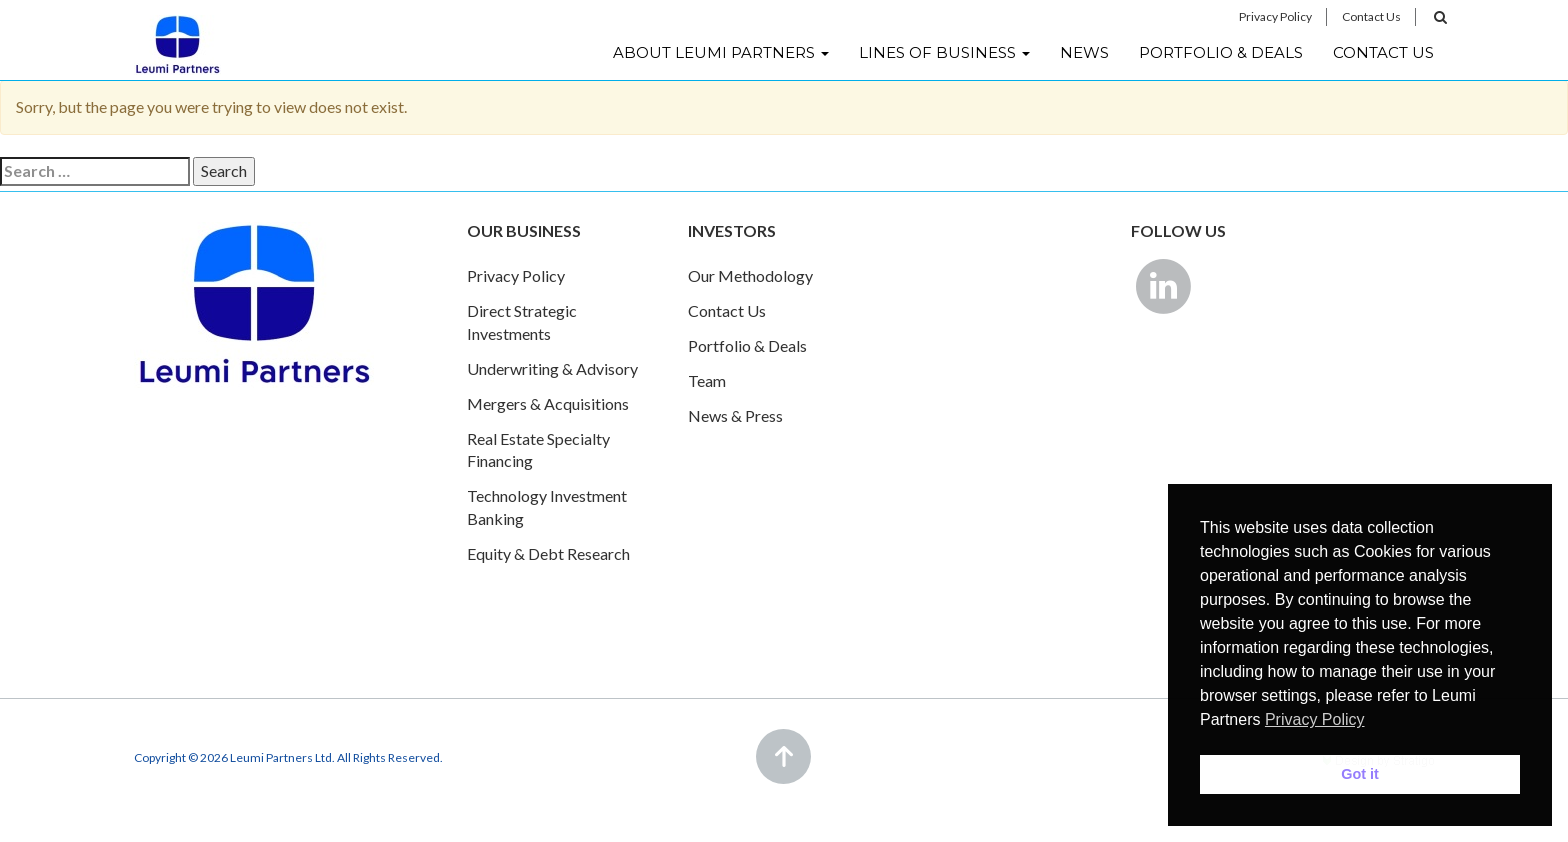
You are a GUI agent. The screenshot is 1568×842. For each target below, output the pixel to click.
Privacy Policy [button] (1315, 719)
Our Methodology (750, 275)
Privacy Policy (1275, 16)
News (1084, 52)
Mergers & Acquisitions (548, 403)
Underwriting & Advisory (552, 368)
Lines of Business (944, 52)
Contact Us (1371, 16)
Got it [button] (1360, 774)
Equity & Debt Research (548, 553)
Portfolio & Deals (1221, 52)
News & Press (735, 415)
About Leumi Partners (721, 52)
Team (707, 380)
